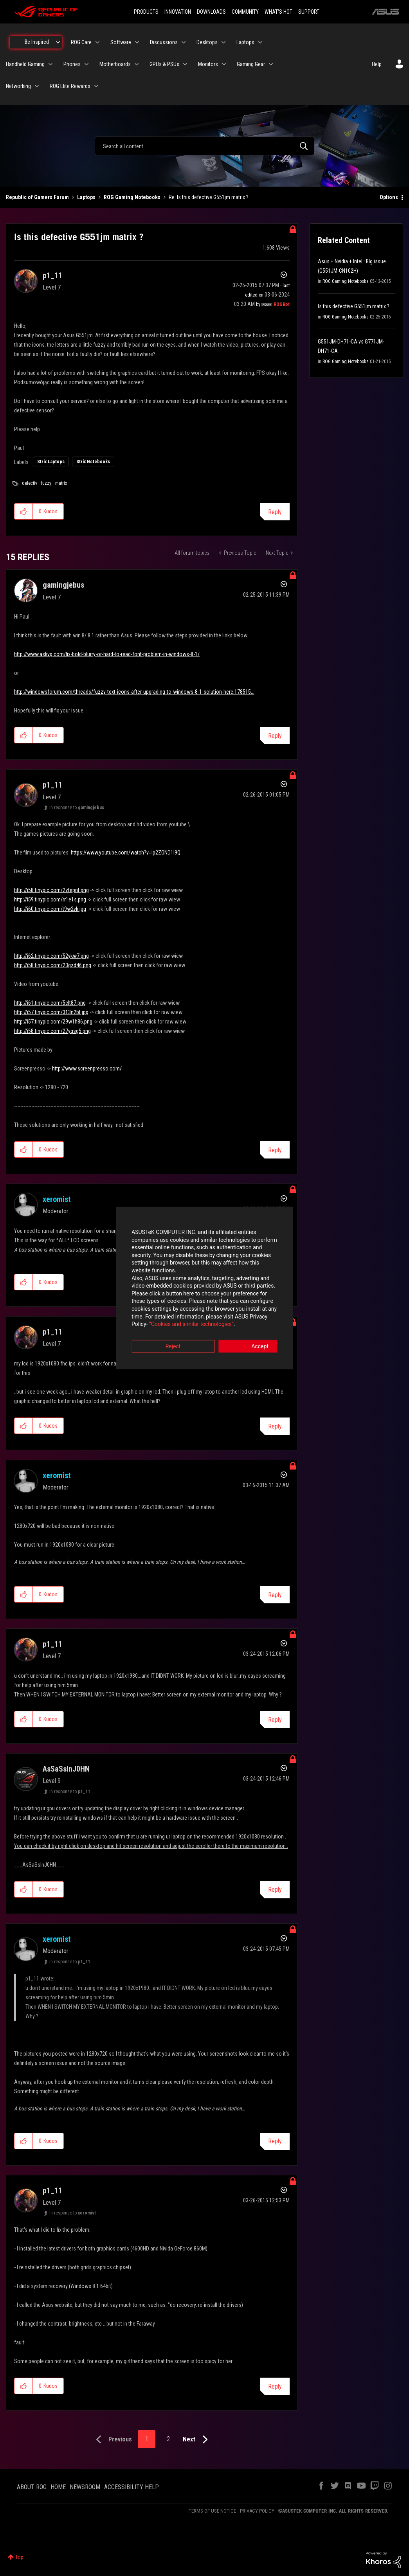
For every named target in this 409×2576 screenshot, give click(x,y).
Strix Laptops (51, 461)
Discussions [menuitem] (164, 42)
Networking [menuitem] (18, 86)
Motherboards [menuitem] (115, 64)
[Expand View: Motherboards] (137, 64)
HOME (58, 2487)
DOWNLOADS (211, 12)
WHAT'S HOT (278, 12)
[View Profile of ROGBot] (282, 304)
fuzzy (46, 483)
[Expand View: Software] (137, 42)
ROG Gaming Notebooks (132, 197)
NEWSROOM (85, 2487)
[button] (23, 511)
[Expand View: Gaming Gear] (271, 64)
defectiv (29, 483)
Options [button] (389, 197)
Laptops (86, 197)
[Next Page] (197, 2439)
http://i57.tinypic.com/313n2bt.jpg (51, 1012)
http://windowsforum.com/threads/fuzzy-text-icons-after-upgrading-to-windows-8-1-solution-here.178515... (134, 692)
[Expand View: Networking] (37, 86)
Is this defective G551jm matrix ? (353, 306)
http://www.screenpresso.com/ (87, 1068)
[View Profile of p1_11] (52, 275)
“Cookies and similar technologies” (153, 1309)
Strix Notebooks (93, 461)
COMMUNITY (245, 12)
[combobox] (204, 146)
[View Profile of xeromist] (57, 1199)
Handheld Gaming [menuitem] (25, 64)
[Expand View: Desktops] (223, 42)
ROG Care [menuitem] (81, 42)
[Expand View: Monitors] (224, 64)
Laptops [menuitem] (245, 42)
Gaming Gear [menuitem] (251, 64)
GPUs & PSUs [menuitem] (164, 64)
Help (377, 64)
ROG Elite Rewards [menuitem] (70, 86)
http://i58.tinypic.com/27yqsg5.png (52, 1031)
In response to (76, 807)
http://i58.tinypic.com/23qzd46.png (52, 965)
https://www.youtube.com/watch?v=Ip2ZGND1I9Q (125, 852)
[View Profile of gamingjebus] (63, 585)
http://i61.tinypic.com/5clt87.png (50, 1003)
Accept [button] (248, 1331)
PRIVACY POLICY (257, 2511)
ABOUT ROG (32, 2487)
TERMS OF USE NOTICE (212, 2511)
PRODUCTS (146, 12)
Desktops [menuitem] (207, 42)
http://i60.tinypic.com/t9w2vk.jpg (50, 909)
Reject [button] (161, 1331)
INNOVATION (177, 12)
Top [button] (19, 2557)
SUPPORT (308, 12)
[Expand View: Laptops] (260, 42)
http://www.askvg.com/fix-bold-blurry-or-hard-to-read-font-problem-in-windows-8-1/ (107, 654)
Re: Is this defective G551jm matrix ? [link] (209, 197)
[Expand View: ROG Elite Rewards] (96, 86)
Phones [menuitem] (72, 64)
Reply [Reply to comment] (275, 735)
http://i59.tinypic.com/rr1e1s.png (50, 899)
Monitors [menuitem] (208, 64)
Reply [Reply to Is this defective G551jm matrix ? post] (275, 512)
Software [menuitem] (120, 42)
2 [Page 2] (168, 2439)
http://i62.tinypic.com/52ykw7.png (51, 956)
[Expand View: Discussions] (183, 42)
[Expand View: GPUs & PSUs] (185, 64)
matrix (61, 483)
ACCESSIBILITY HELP (131, 2487)
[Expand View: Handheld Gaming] (50, 64)
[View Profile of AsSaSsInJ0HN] (66, 1769)
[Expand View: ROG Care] (97, 42)
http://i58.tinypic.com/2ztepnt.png (51, 890)
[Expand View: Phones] (86, 64)
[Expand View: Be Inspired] (58, 42)
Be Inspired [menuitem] (37, 42)
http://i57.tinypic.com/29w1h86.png (53, 1021)
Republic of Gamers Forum (37, 197)
